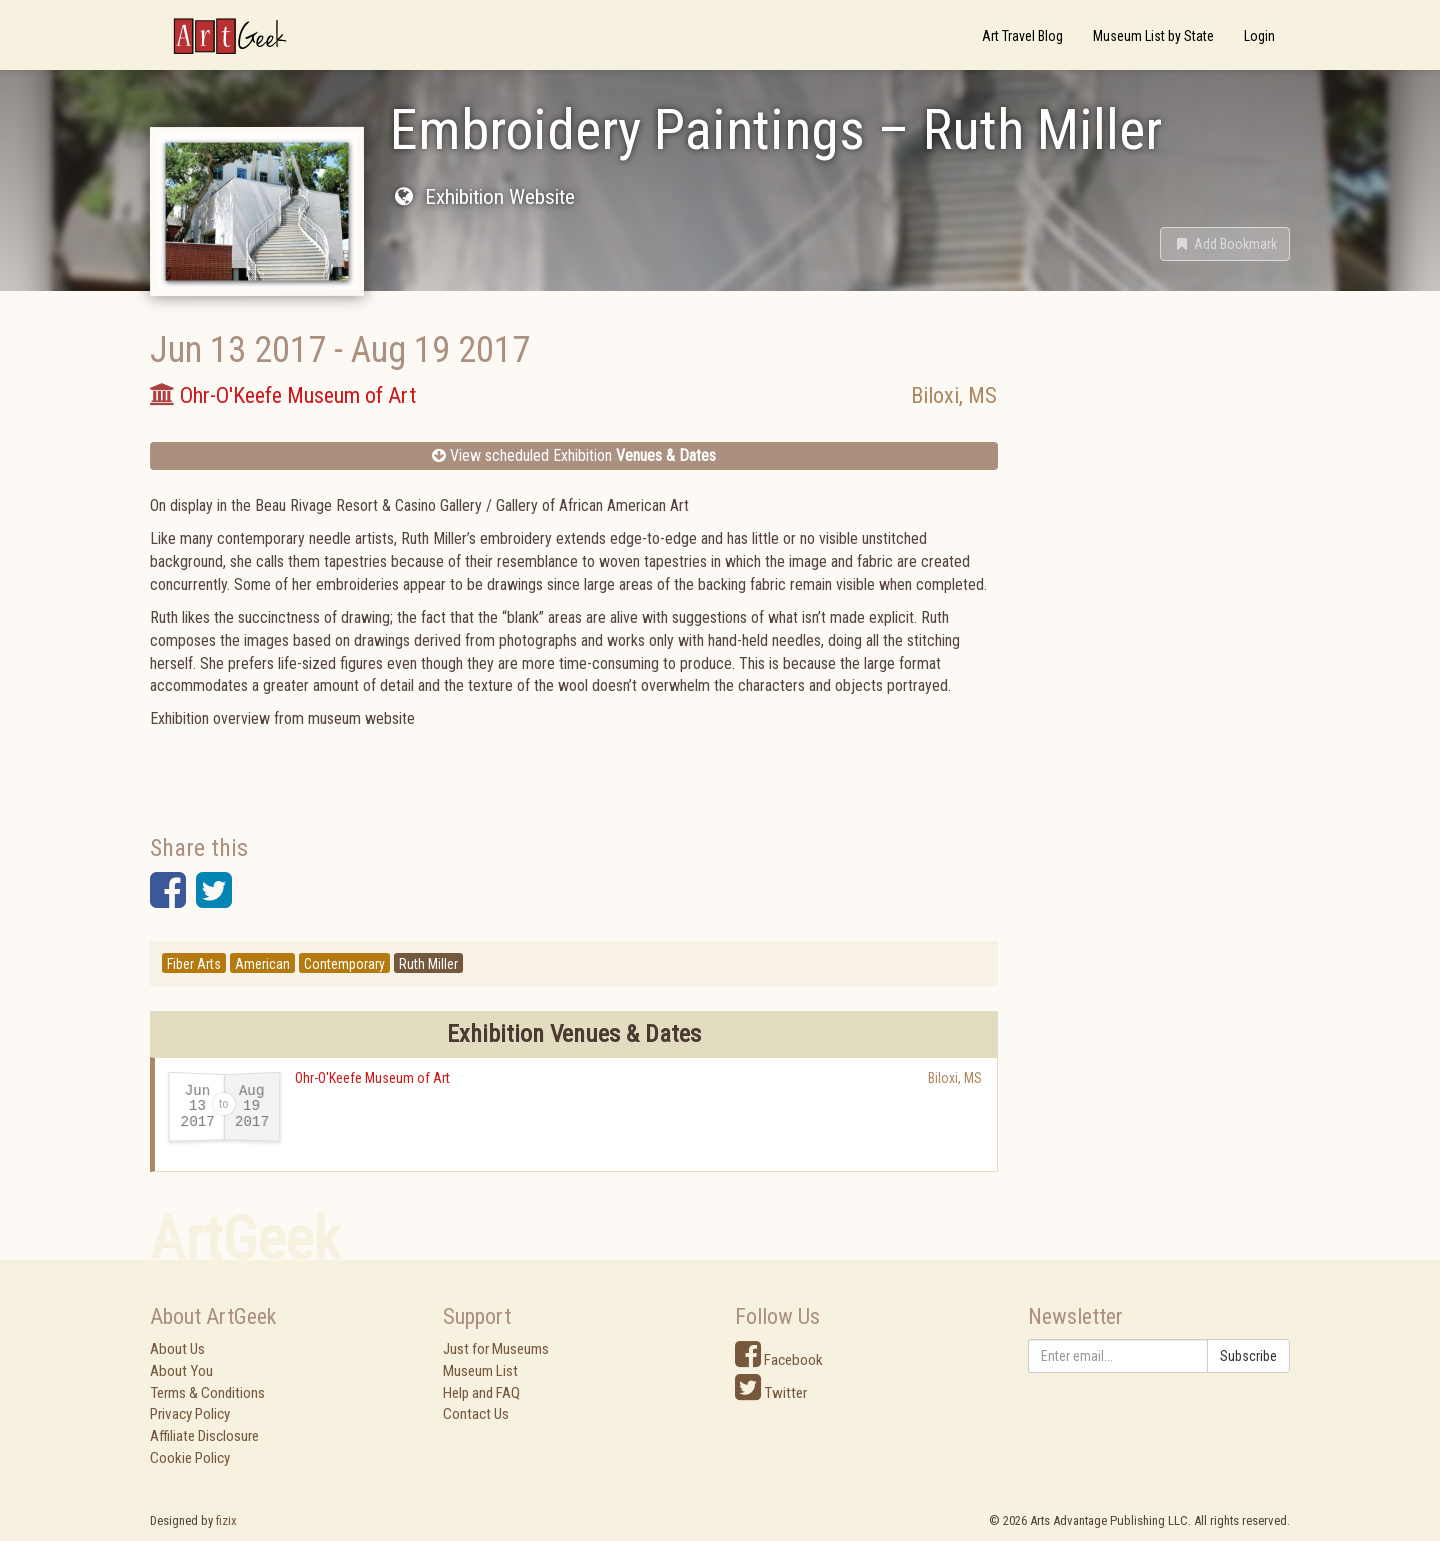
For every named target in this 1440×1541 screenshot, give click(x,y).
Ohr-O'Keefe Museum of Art (372, 1078)
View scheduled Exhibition (574, 455)
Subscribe (1248, 1356)
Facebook (779, 1360)
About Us (177, 1349)
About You (181, 1371)
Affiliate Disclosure (204, 1436)
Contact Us (476, 1414)
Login (1259, 36)
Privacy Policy (190, 1414)
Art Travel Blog (1022, 36)
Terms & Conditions (207, 1393)
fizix (226, 1520)
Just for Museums (496, 1349)
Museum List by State (1153, 36)
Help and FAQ (481, 1393)
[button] (1225, 244)
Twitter (771, 1393)
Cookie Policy (190, 1458)
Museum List (480, 1371)
